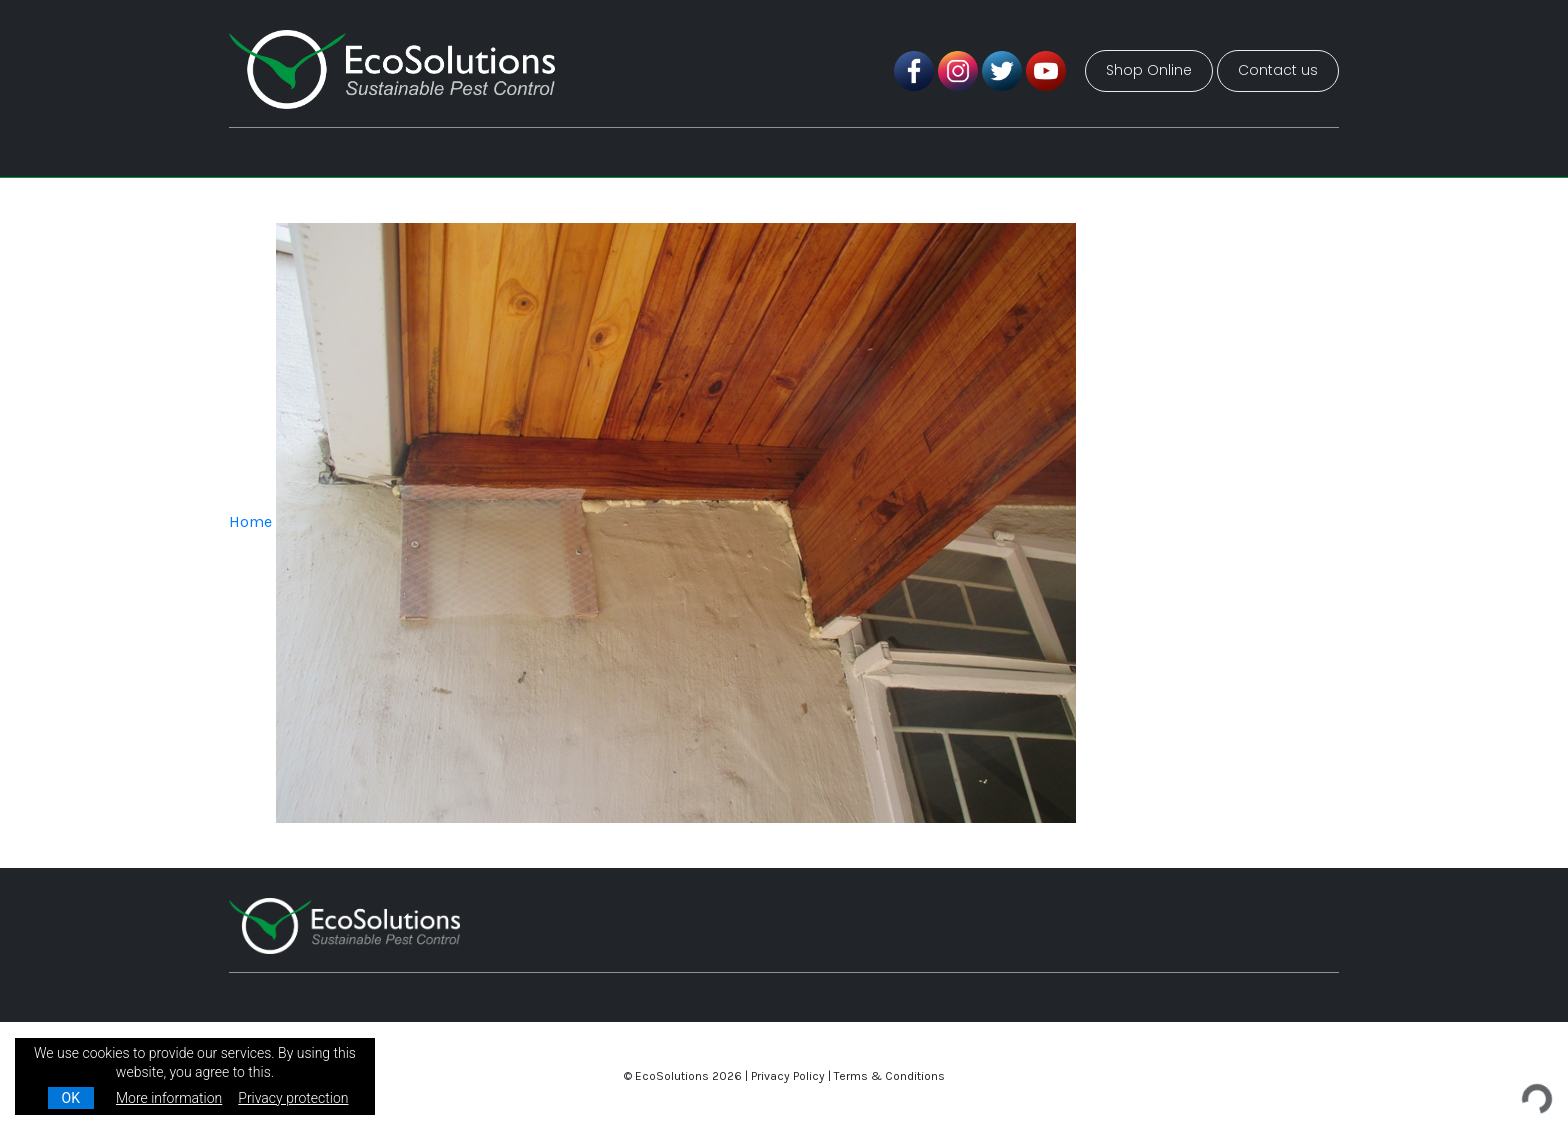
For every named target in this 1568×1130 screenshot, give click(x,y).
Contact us (1278, 70)
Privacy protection (293, 1098)
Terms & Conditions (889, 1076)
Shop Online (1149, 70)
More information (169, 1098)
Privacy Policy (788, 1076)
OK (71, 1098)
